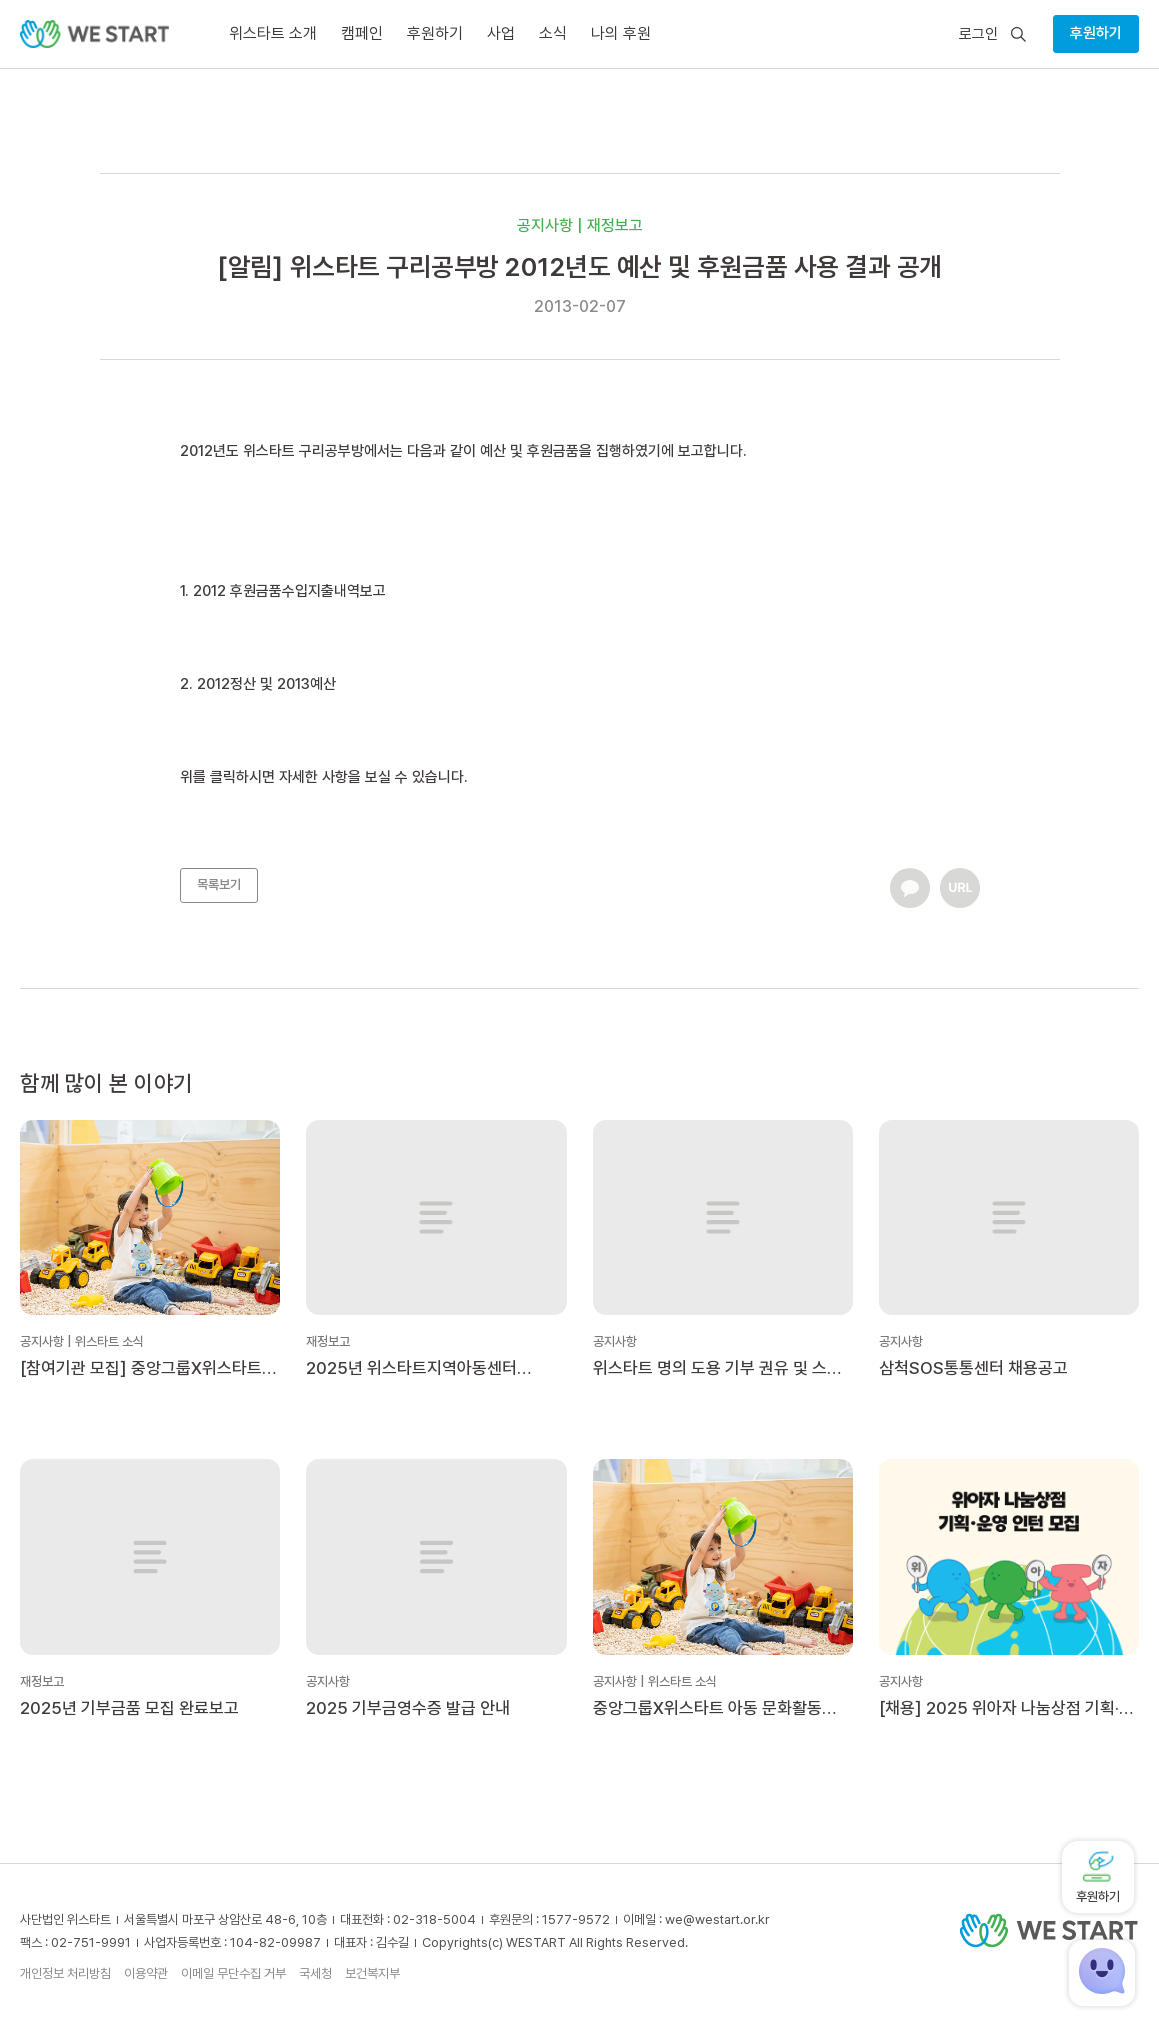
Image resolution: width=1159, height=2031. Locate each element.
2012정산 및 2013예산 (266, 684)
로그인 (978, 34)
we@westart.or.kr (717, 1919)
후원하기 (1096, 33)
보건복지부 (372, 1973)
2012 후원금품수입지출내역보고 (289, 591)
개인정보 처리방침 (65, 1973)
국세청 (315, 1973)
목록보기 (219, 884)
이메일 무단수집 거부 (233, 1973)
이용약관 (146, 1973)
